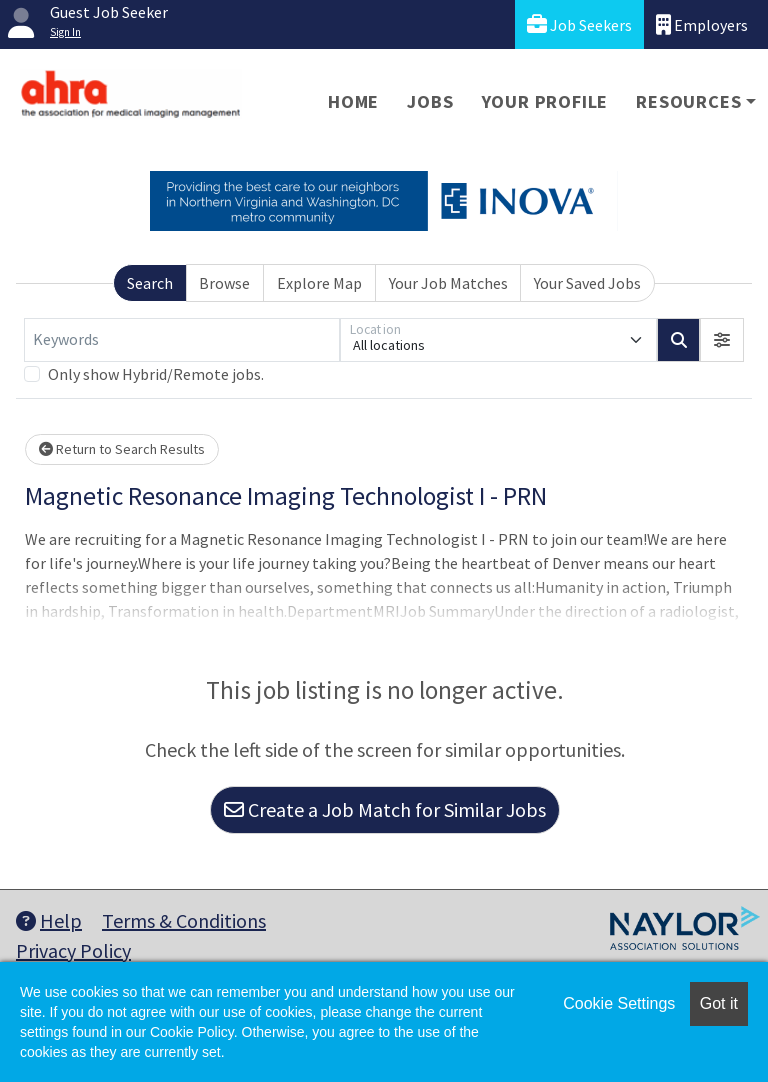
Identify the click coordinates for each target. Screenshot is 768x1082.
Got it (719, 1003)
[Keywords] (182, 340)
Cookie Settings (619, 1003)
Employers (702, 24)
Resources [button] (688, 101)
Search (150, 283)
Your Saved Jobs (587, 283)
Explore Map (319, 283)
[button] (722, 340)
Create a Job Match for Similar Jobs (385, 809)
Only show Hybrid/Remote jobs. (156, 374)
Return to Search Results (122, 449)
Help (49, 920)
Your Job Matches (448, 283)
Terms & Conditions (184, 920)
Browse (224, 283)
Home (353, 101)
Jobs (430, 101)
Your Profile (545, 101)
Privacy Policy (73, 950)
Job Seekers (579, 24)
